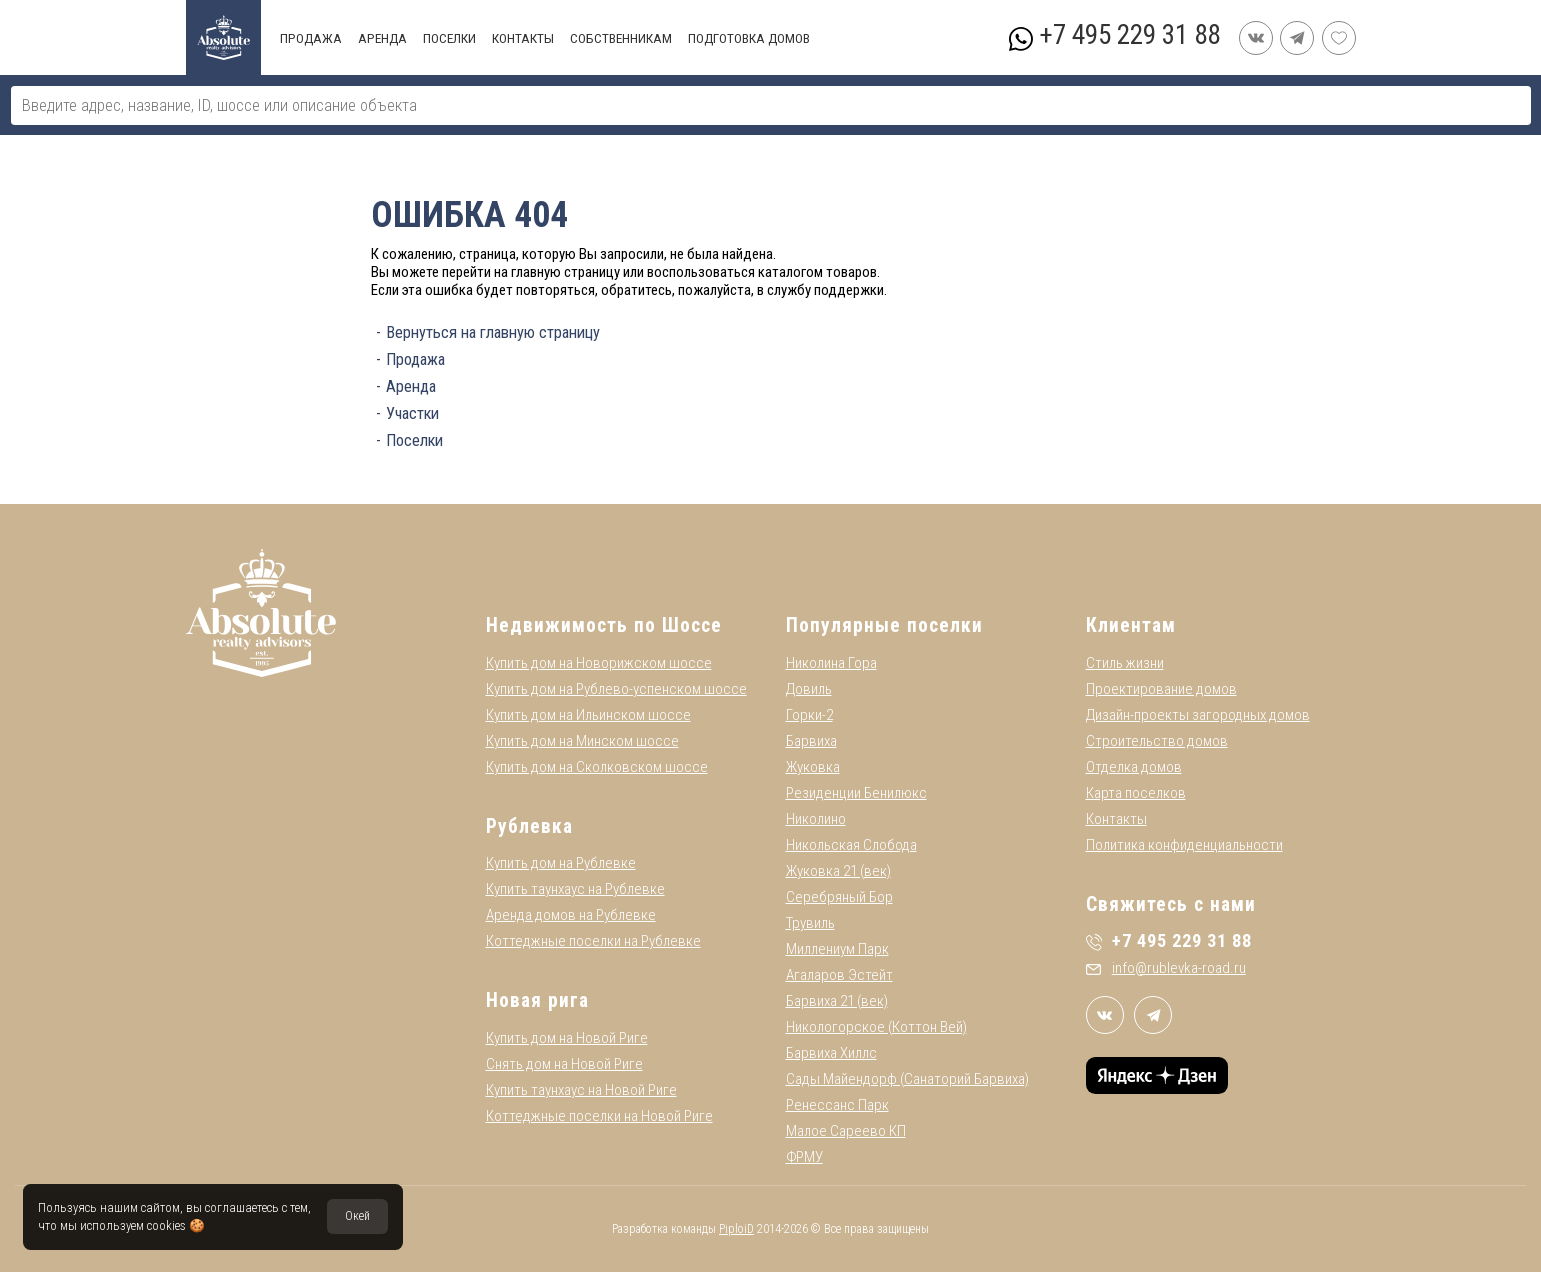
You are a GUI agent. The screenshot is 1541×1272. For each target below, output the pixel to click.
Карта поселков (1136, 793)
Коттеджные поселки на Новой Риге (599, 1116)
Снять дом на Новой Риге (564, 1064)
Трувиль (810, 923)
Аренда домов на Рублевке (571, 915)
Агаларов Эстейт (839, 975)
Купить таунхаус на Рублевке (575, 889)
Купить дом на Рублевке (561, 863)
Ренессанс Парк (837, 1105)
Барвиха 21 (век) (837, 1001)
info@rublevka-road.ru (1166, 968)
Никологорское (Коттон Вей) (876, 1027)
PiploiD (736, 1229)
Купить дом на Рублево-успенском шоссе (616, 689)
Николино (816, 819)
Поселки (414, 440)
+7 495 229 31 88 (1129, 35)
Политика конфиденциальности (1184, 845)
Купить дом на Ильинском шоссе (588, 715)
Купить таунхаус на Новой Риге (581, 1090)
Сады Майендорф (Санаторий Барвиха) (907, 1079)
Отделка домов (1134, 767)
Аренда (411, 386)
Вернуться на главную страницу (493, 332)
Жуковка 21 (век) (838, 871)
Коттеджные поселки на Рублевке (593, 941)
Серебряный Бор (839, 897)
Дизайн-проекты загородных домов (1198, 715)
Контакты (1116, 819)
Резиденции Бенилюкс (856, 793)
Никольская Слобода (851, 845)
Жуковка (813, 767)
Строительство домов (1157, 741)
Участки (412, 413)
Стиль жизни (1125, 663)
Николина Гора (831, 663)
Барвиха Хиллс (831, 1053)
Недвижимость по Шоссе (604, 625)
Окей (357, 1216)
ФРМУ (804, 1157)
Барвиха (811, 741)
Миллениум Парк (837, 949)
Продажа (415, 359)
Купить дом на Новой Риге (567, 1038)
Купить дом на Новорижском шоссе (599, 663)
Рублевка (529, 826)
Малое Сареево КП (846, 1131)
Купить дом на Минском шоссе (582, 741)
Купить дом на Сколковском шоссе (597, 767)
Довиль (809, 689)
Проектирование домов (1161, 689)
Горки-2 (809, 715)
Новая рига (537, 1000)
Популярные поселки (884, 625)
